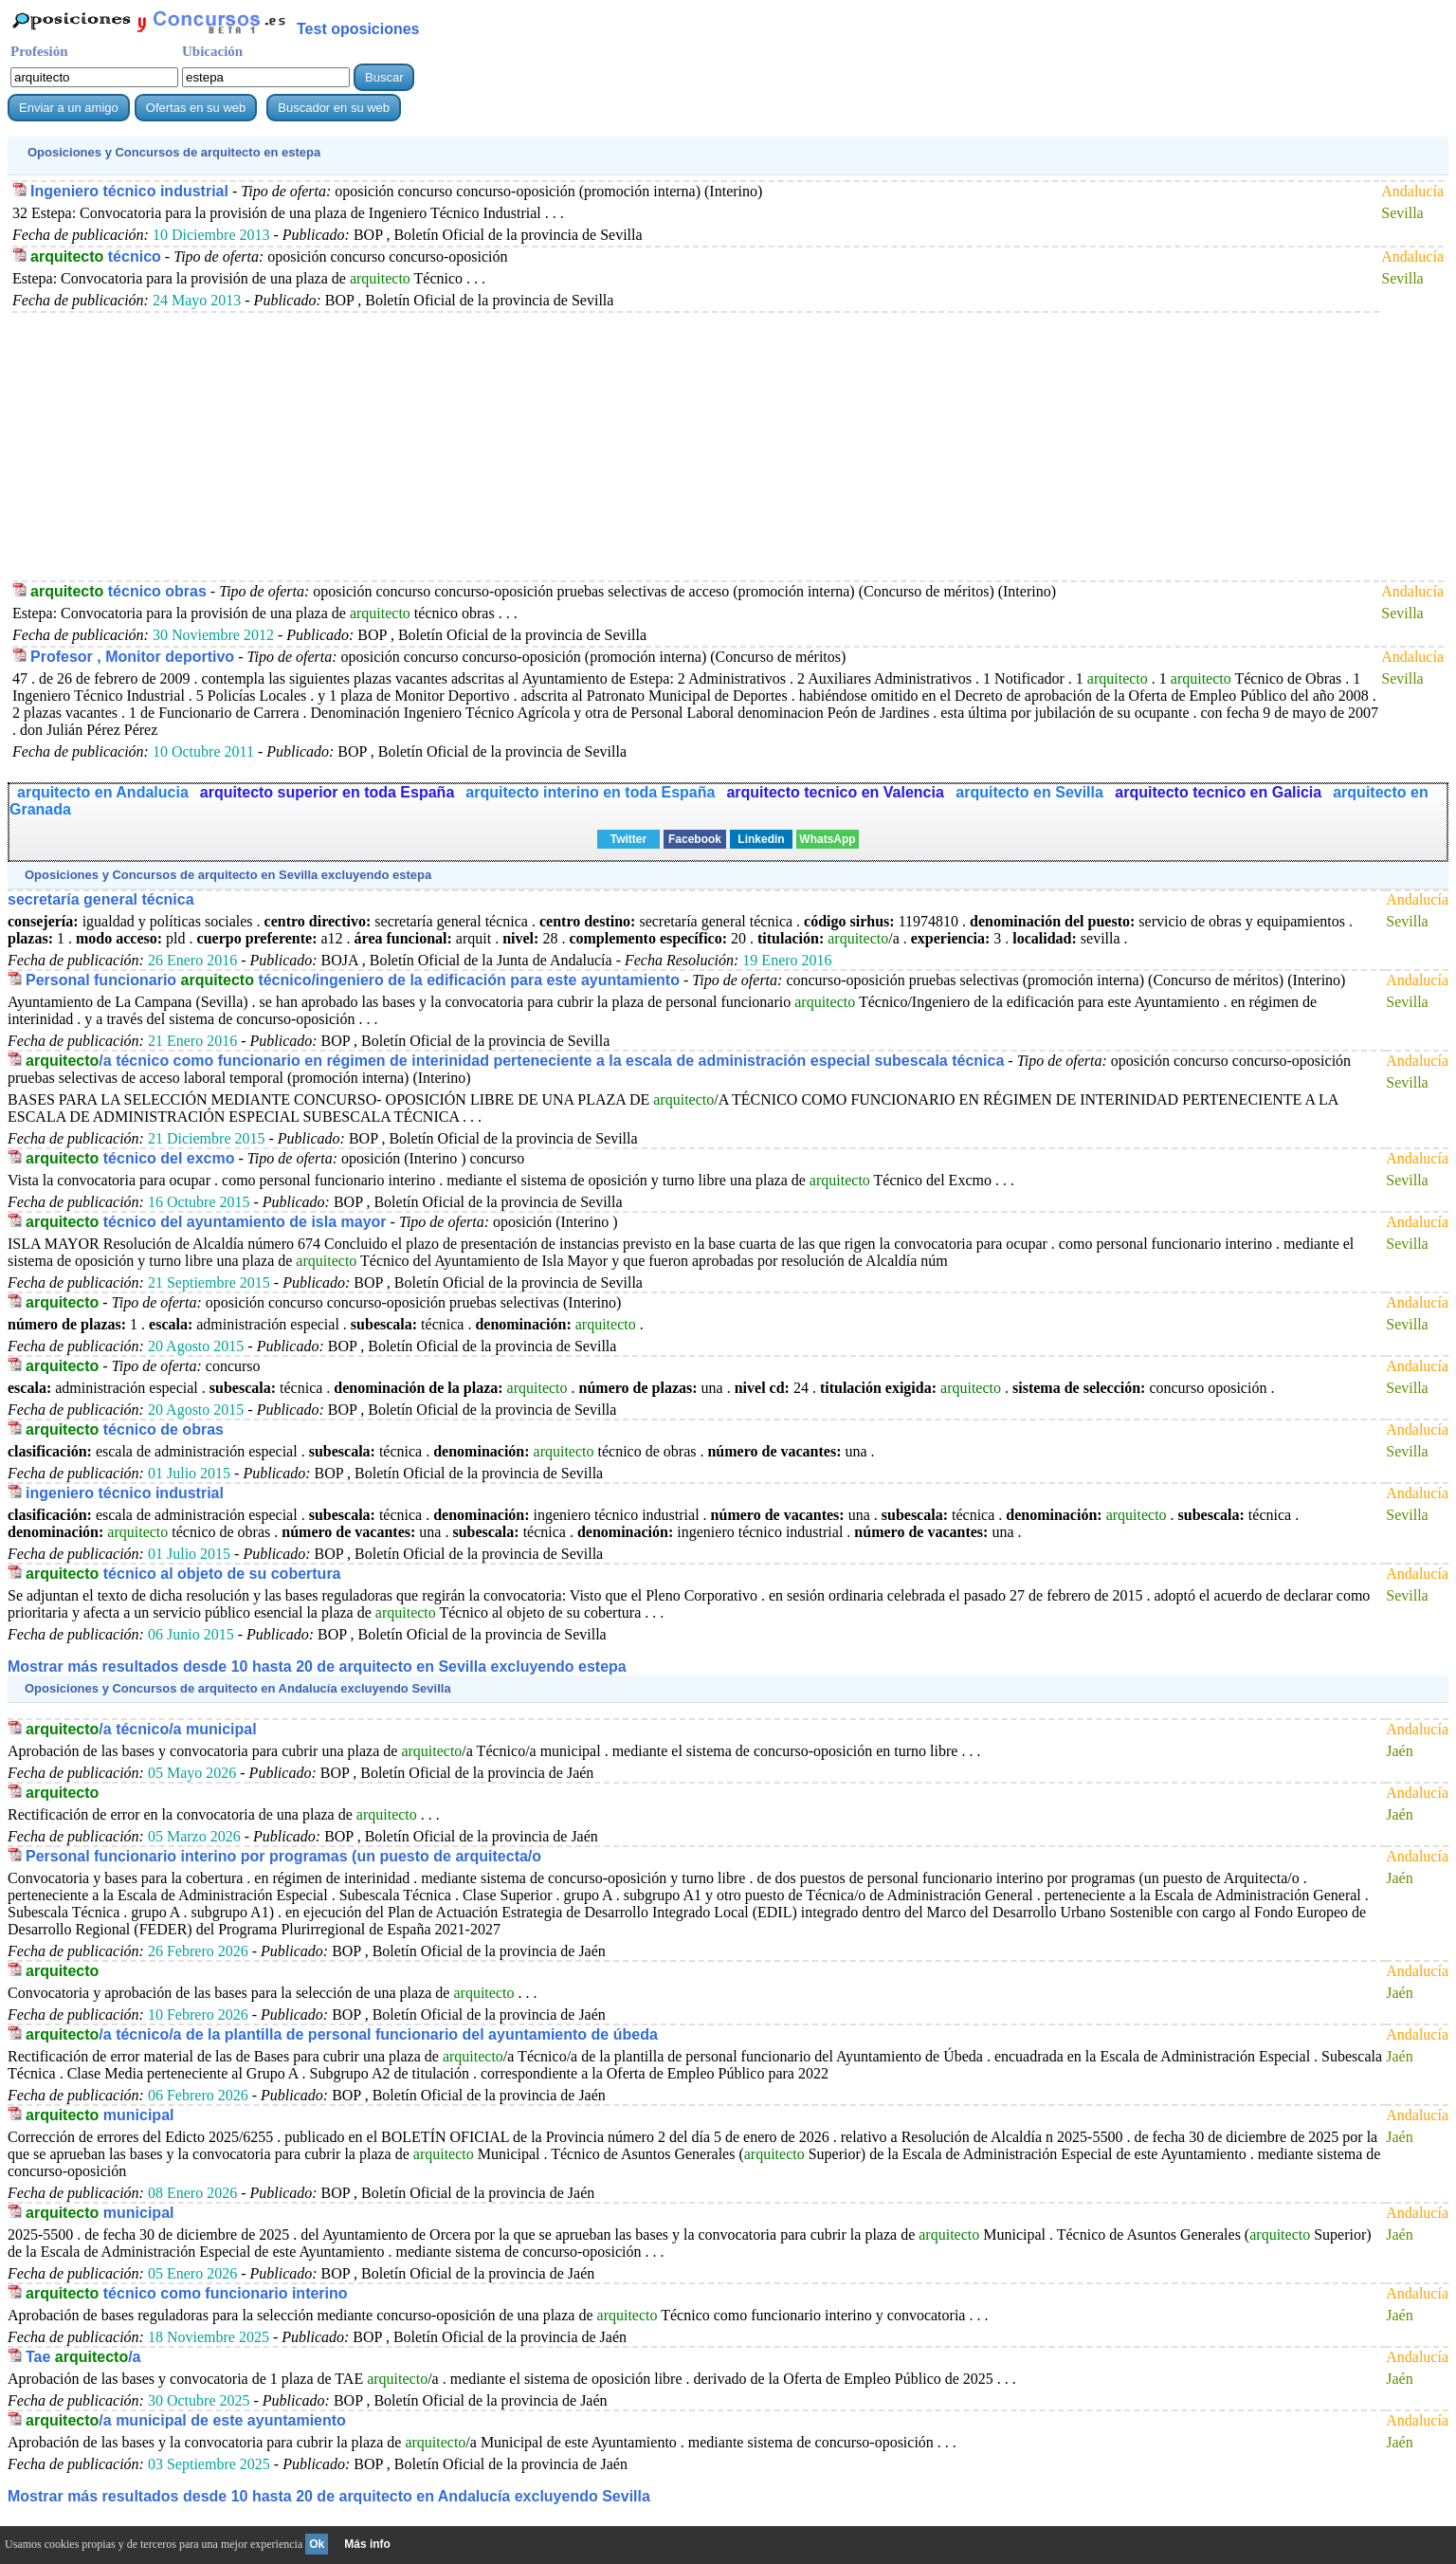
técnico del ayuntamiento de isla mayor (206, 1222)
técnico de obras (125, 1429)
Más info (367, 2544)
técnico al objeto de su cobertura (183, 1574)
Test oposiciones (358, 29)
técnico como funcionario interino (187, 2293)
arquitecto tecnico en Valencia (837, 792)
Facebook (694, 839)
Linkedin (760, 839)
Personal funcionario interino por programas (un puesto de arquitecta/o (283, 1856)
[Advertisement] (581, 445)
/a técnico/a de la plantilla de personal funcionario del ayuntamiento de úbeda (342, 2034)
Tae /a (83, 2357)
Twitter (628, 839)
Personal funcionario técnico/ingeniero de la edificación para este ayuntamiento (353, 980)
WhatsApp (827, 839)
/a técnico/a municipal (141, 1729)
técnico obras (118, 591)
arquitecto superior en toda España (327, 792)
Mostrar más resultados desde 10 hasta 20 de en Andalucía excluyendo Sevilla (329, 2496)
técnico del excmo (130, 1158)
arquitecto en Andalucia (103, 792)
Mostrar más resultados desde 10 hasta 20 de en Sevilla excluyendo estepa (317, 1666)
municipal (99, 2115)
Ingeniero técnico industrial (129, 191)
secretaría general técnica (101, 899)
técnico (95, 256)
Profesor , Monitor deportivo (132, 657)
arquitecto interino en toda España (590, 792)
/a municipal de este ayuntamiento (186, 2420)
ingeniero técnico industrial (125, 1493)
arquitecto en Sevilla (1031, 792)
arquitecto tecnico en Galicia (1218, 792)
